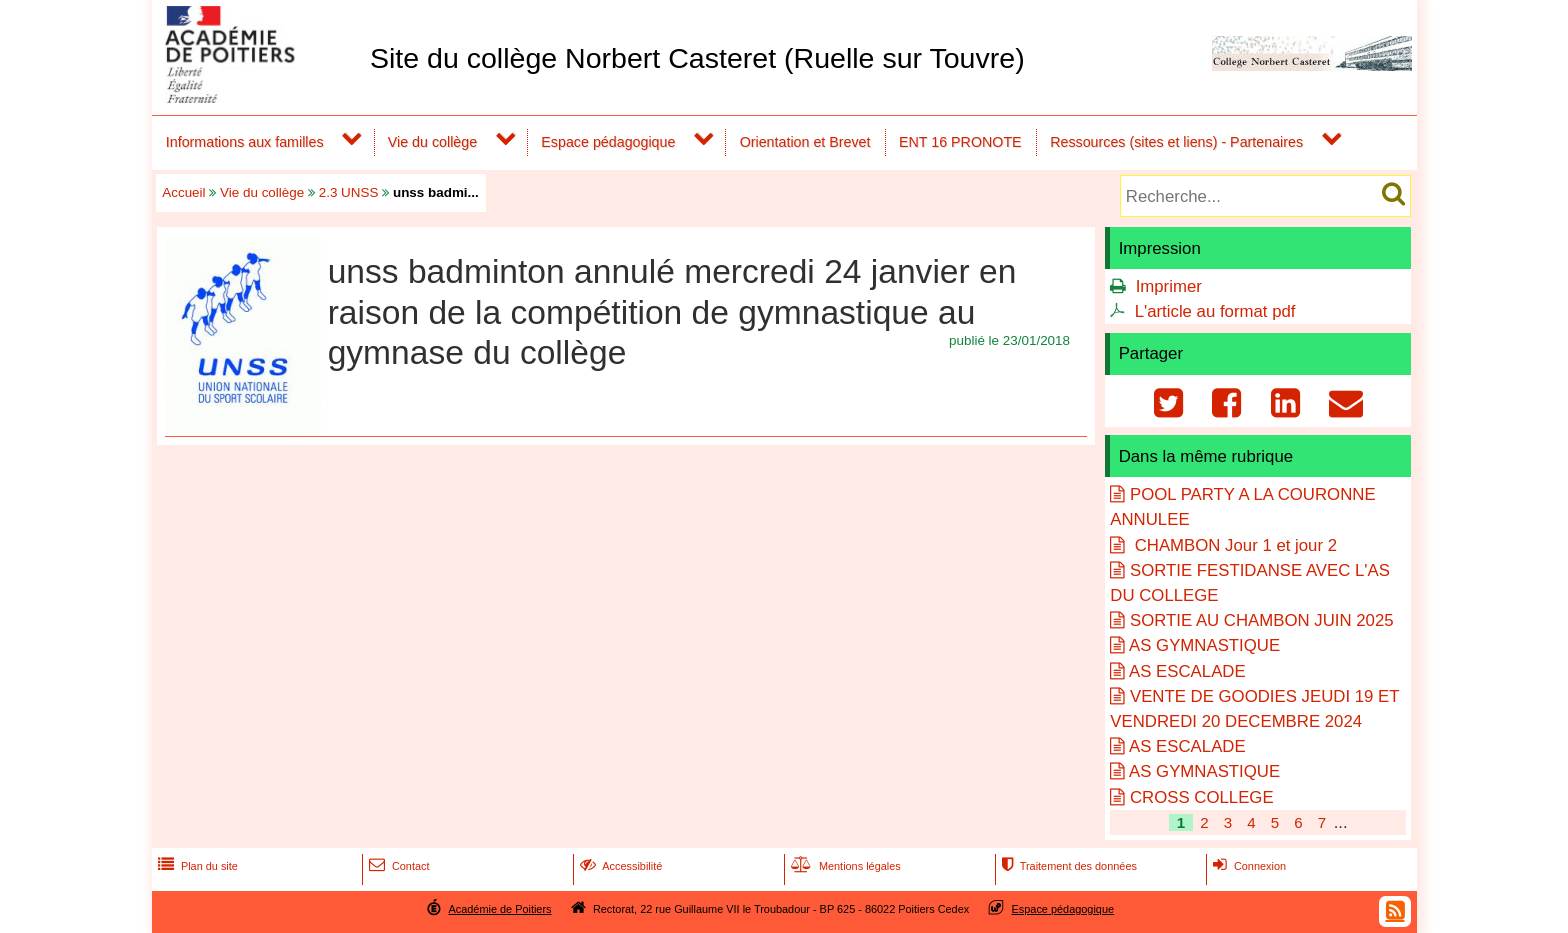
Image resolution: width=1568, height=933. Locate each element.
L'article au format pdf (1215, 311)
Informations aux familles (245, 142)
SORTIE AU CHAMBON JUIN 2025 (1262, 620)
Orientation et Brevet (805, 142)
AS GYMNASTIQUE (1204, 645)
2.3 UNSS (349, 192)
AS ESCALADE (1187, 671)
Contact (397, 866)
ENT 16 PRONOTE (960, 142)
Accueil (183, 192)
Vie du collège (432, 142)
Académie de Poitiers (499, 909)
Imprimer (1169, 286)
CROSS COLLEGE (1202, 797)
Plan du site (196, 866)
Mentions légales (844, 866)
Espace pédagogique (608, 142)
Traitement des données (1067, 866)
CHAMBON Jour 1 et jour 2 (1233, 545)
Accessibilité (619, 866)
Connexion (1247, 866)
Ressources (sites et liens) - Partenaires (1176, 142)
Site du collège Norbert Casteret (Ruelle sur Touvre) (697, 58)
